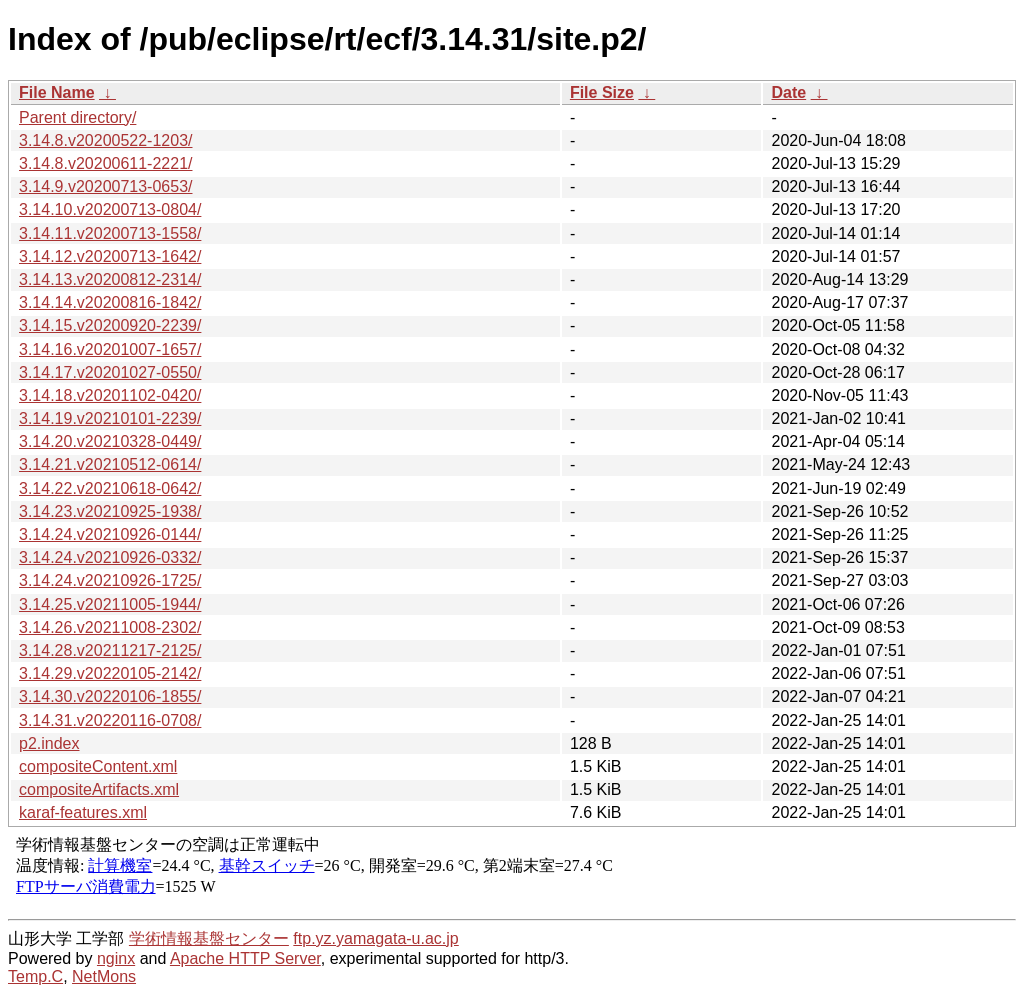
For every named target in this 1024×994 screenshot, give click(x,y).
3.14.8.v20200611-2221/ (105, 163)
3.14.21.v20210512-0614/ (110, 464)
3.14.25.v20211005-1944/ (110, 604)
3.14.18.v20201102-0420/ (110, 395)
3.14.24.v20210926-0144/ (110, 534)
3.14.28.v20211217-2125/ (110, 650)
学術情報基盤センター (209, 938)
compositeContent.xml (98, 766)
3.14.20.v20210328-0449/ (110, 441)
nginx (116, 958)
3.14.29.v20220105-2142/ (110, 673)
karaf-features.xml (83, 812)
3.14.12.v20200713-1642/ (110, 256)
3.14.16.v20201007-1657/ (110, 349)
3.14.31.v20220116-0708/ (110, 720)
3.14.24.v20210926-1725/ (110, 580)
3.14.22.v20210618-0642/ (110, 488)
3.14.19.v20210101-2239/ (110, 418)
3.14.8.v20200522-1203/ (105, 140)
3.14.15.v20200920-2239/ (110, 325)
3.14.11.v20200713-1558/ (110, 233)
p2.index (49, 743)
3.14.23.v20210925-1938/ (110, 511)
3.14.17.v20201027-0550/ (110, 372)
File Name (57, 92)
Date (788, 92)
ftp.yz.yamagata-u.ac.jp (375, 938)
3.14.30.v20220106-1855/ (110, 696)
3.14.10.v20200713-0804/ (110, 209)
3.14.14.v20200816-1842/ (110, 302)
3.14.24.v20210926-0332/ (110, 557)
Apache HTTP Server (245, 958)
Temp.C (35, 976)
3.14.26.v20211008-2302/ (110, 627)
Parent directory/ (77, 117)
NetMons (104, 976)
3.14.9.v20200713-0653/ (105, 186)
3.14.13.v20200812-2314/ (110, 279)
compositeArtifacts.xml (99, 789)
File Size (602, 92)
